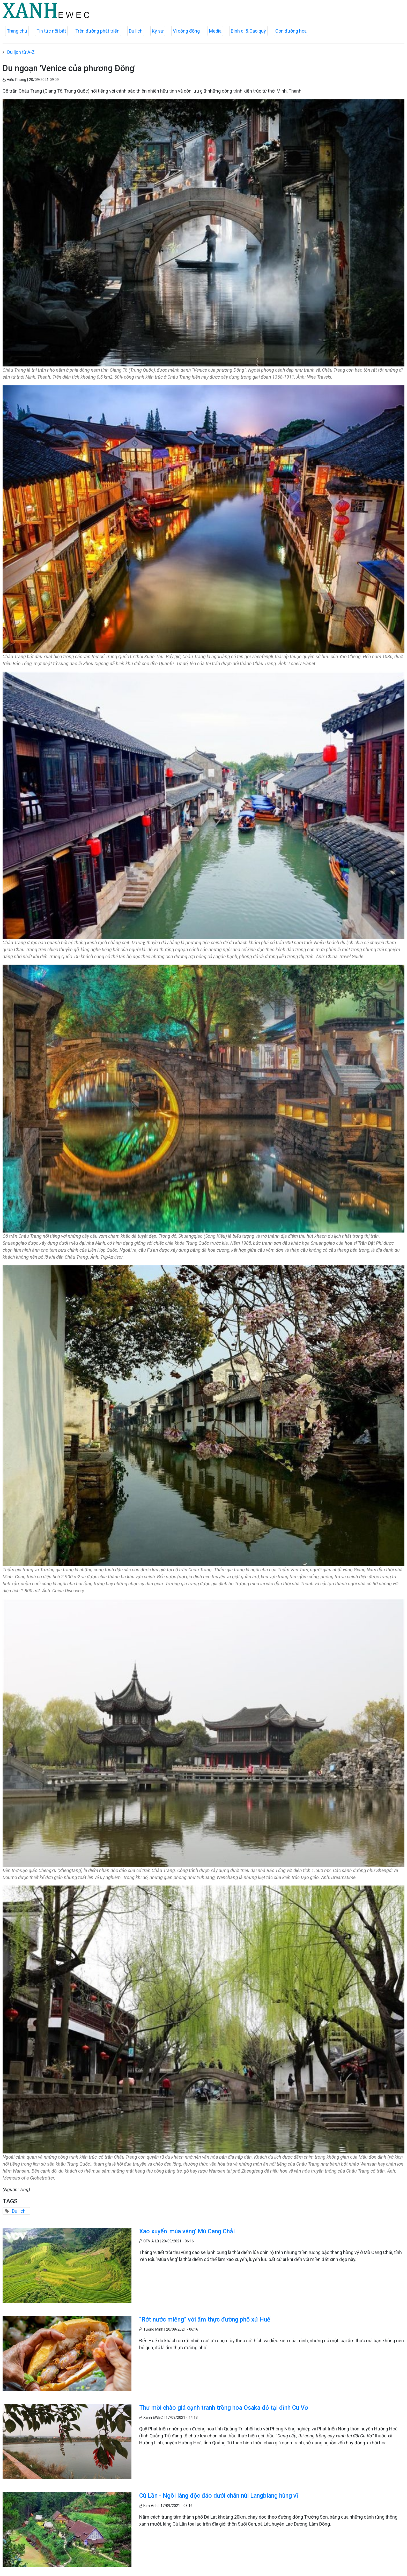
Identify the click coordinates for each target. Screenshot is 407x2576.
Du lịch (136, 31)
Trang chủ (17, 31)
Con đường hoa (291, 31)
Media (215, 31)
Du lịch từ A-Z (21, 52)
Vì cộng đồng (186, 31)
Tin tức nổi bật (51, 31)
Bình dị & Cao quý (248, 31)
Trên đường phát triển (97, 31)
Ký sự (158, 31)
